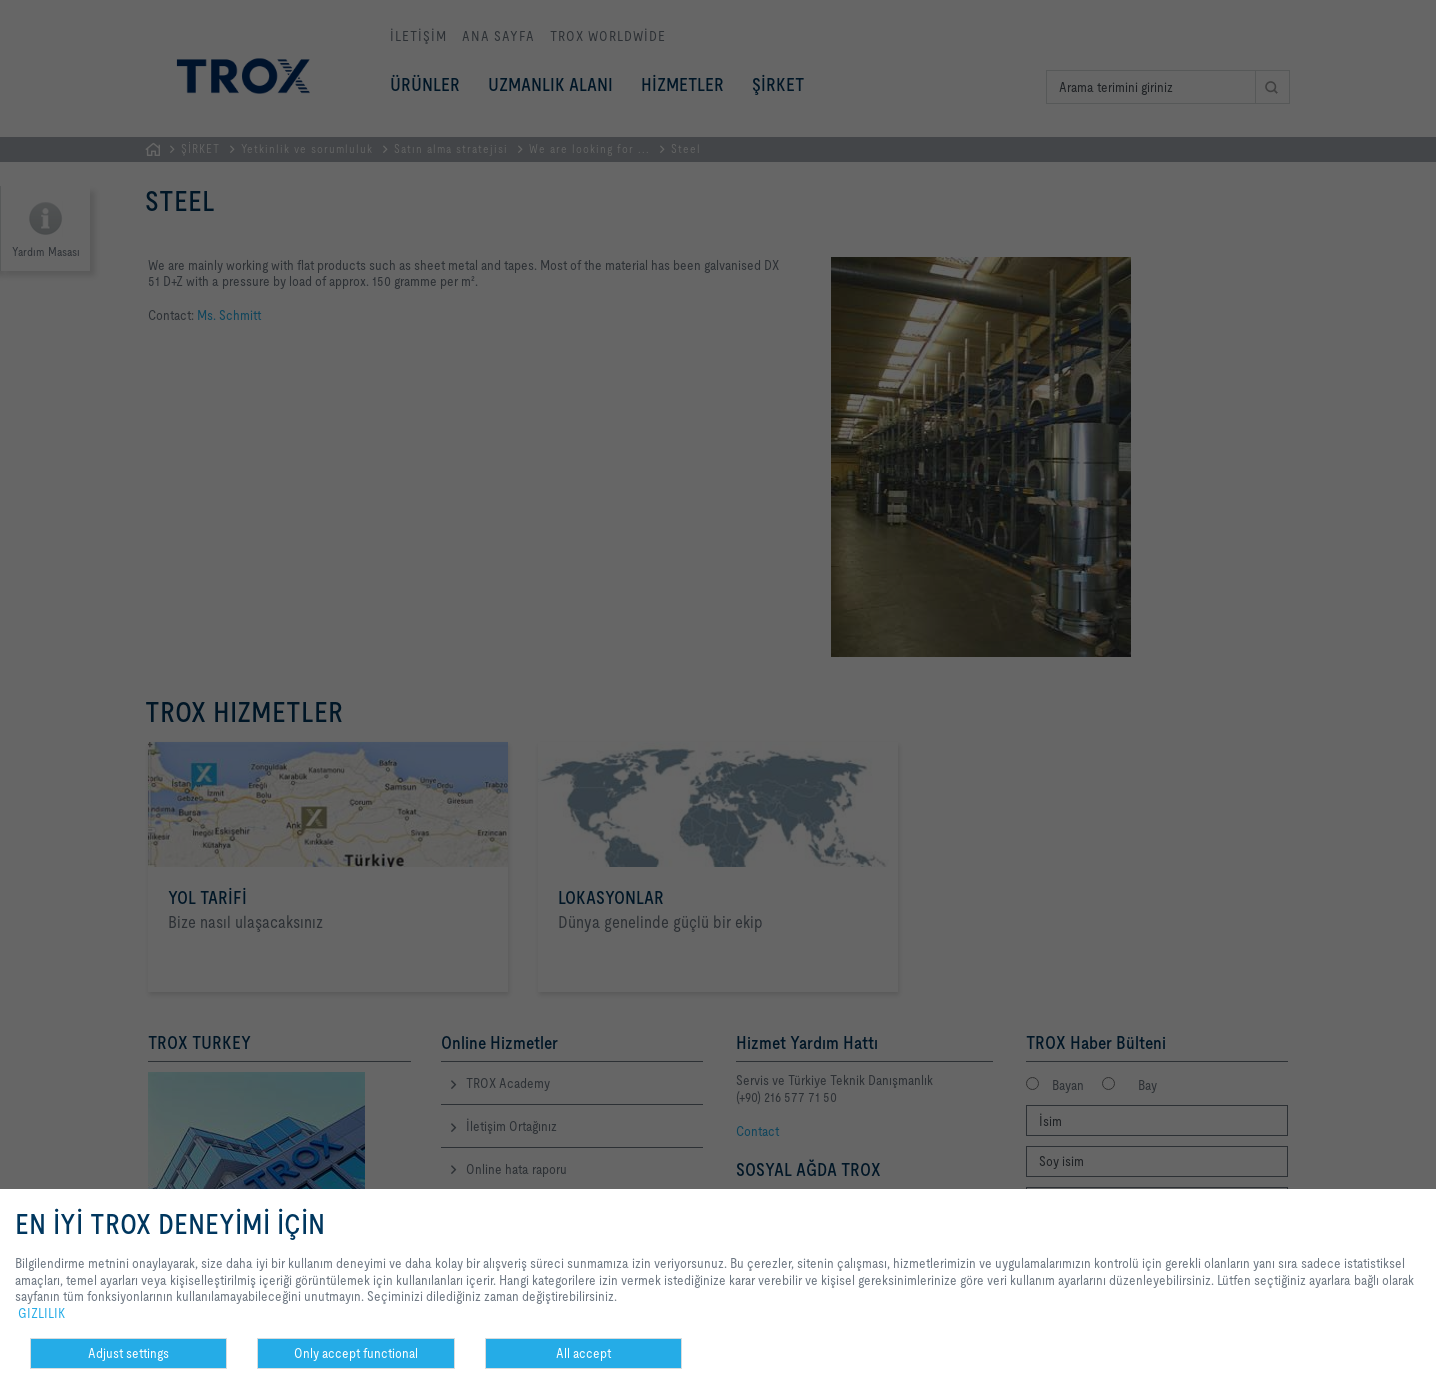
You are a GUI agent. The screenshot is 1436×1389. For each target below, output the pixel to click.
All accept (583, 1353)
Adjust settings (128, 1353)
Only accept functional (356, 1353)
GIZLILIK (41, 1313)
